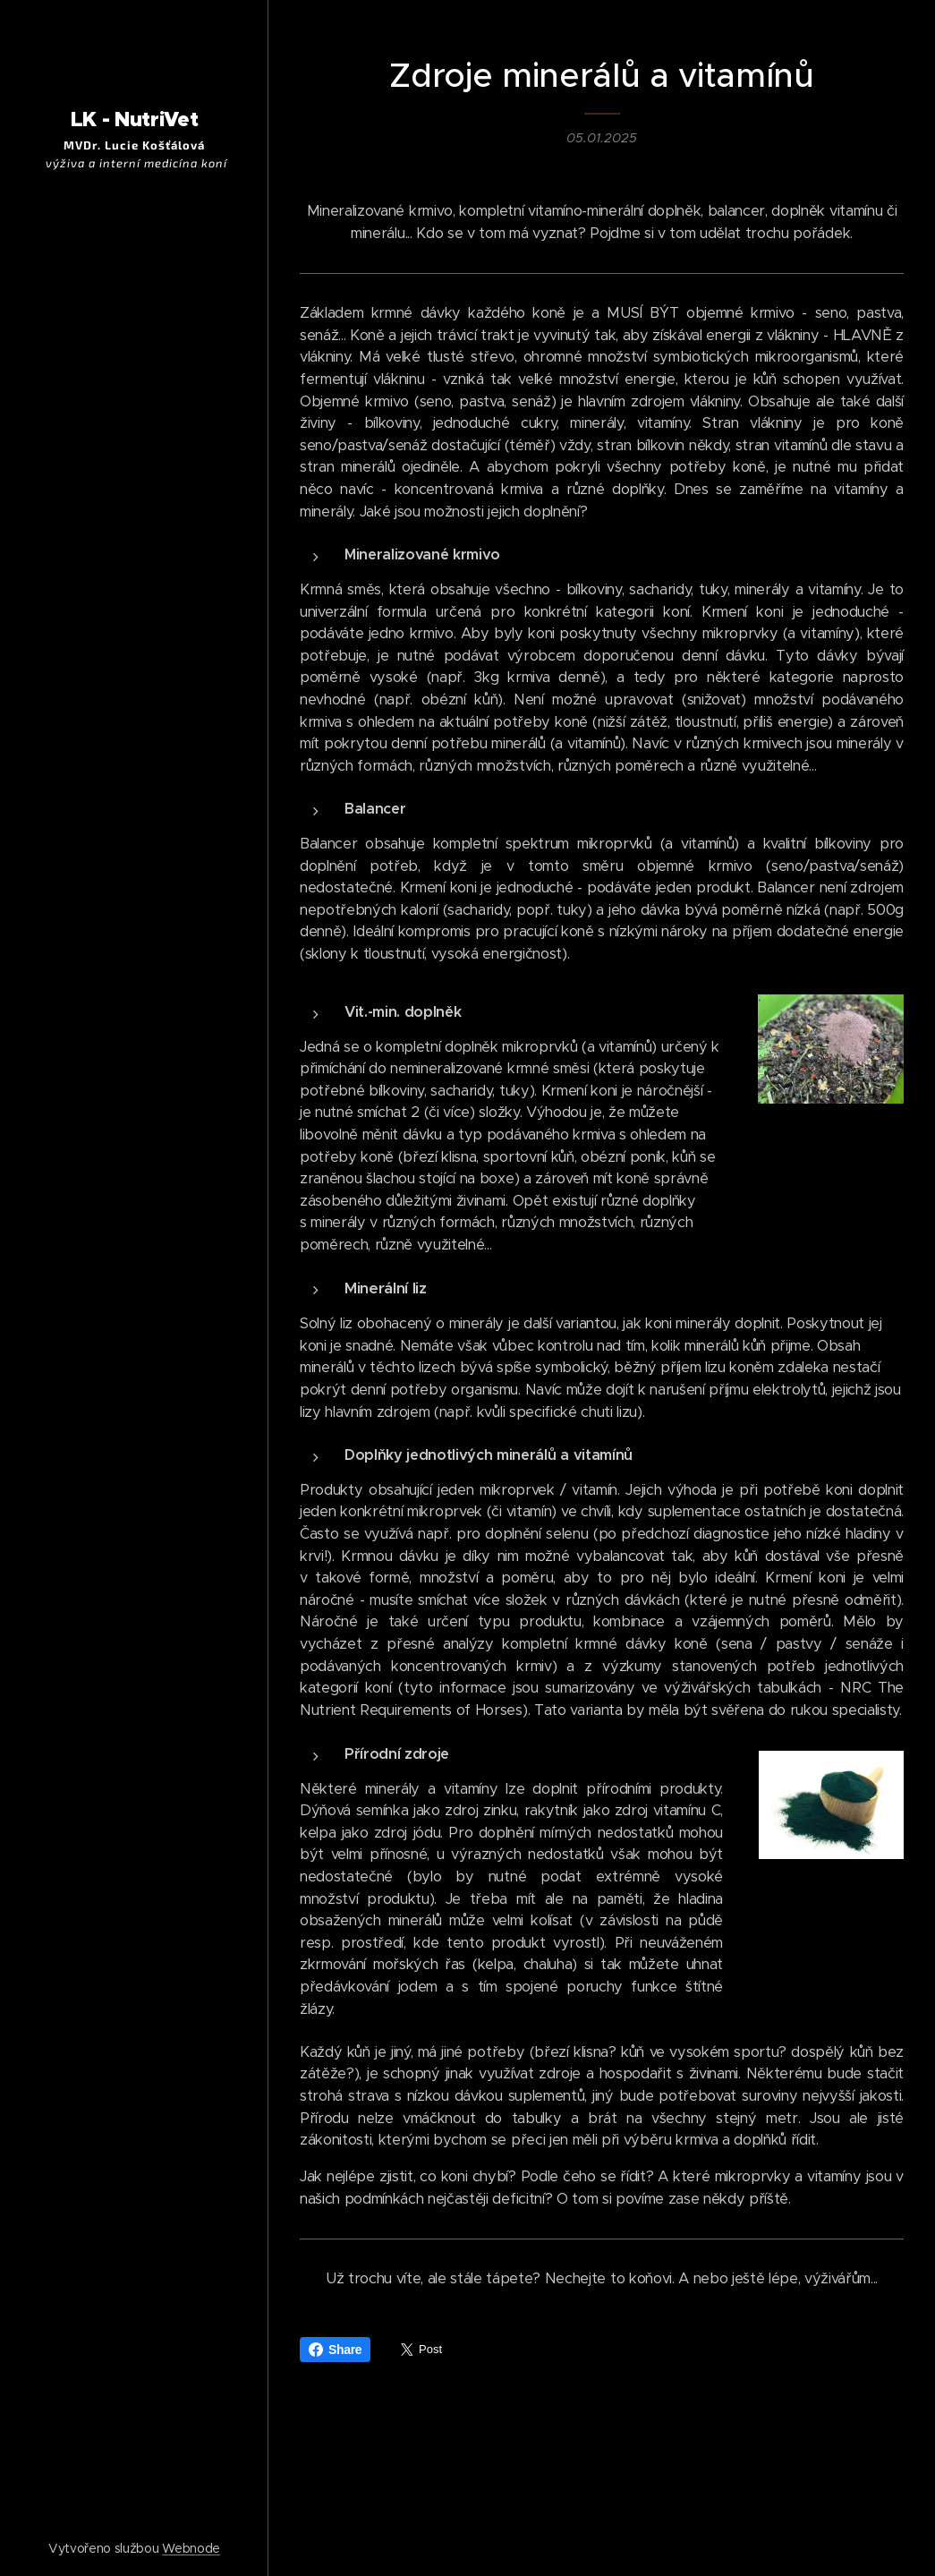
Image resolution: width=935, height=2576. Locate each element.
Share (335, 2349)
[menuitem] (134, 1312)
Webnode (191, 2548)
